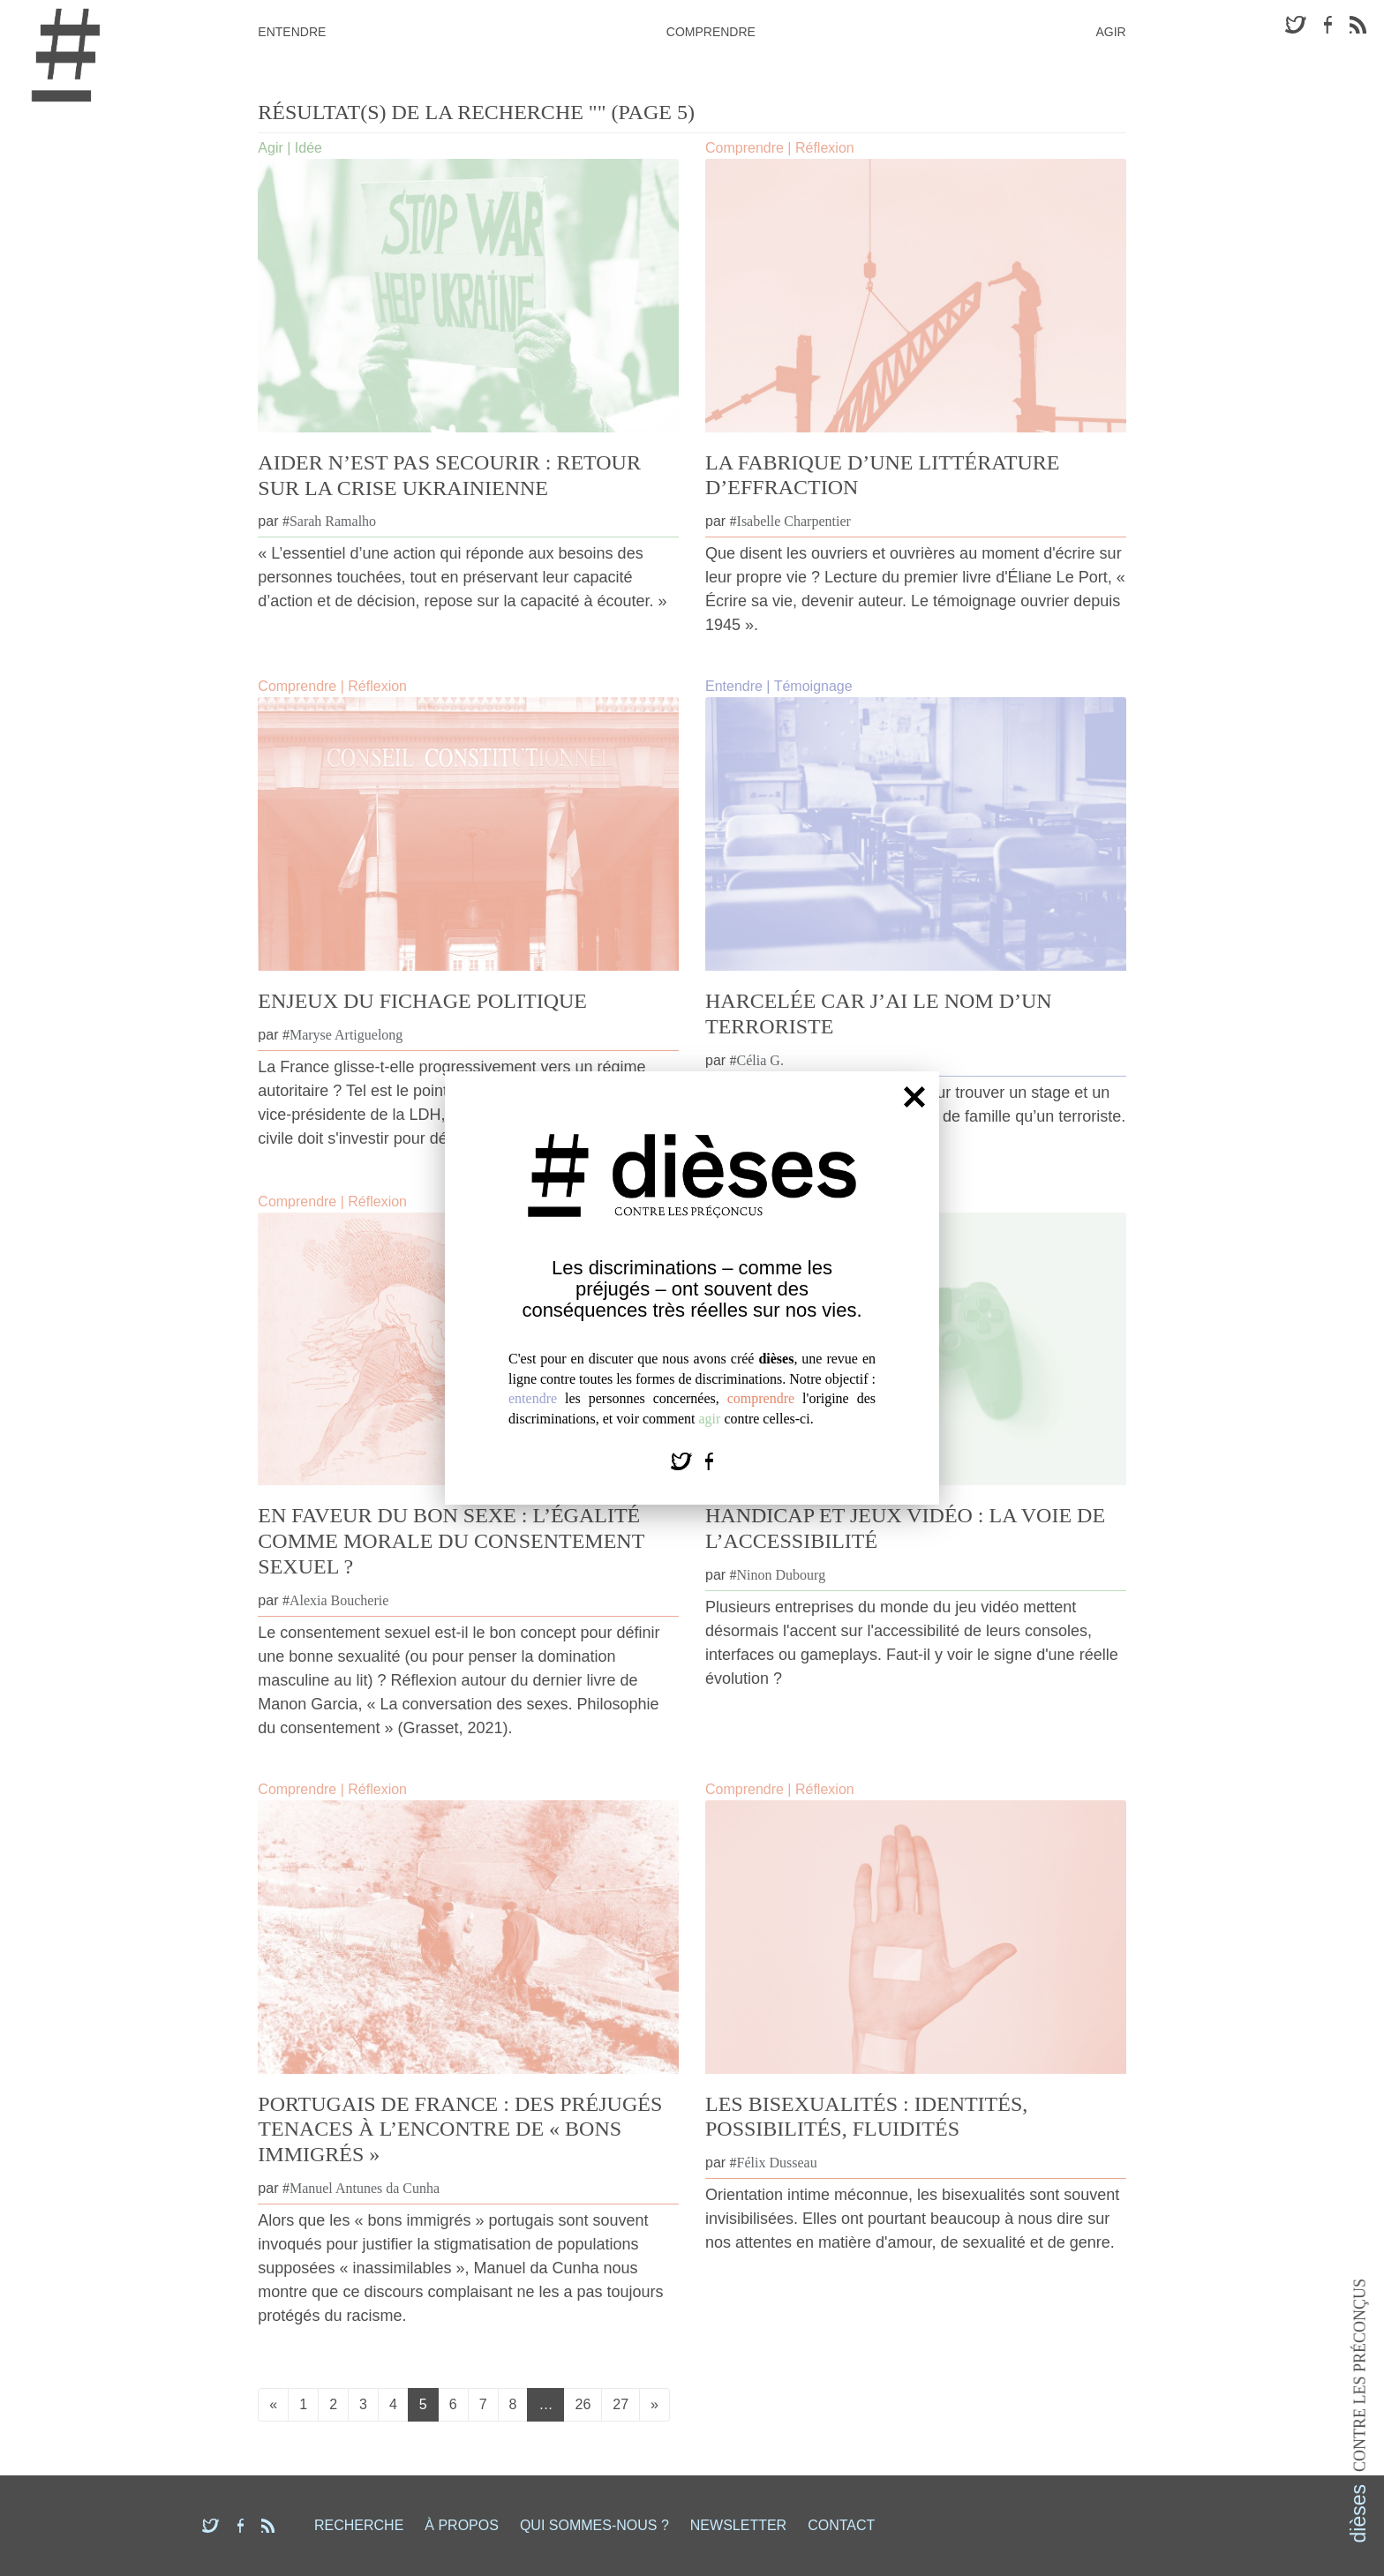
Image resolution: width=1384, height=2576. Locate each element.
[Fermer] (914, 1096)
